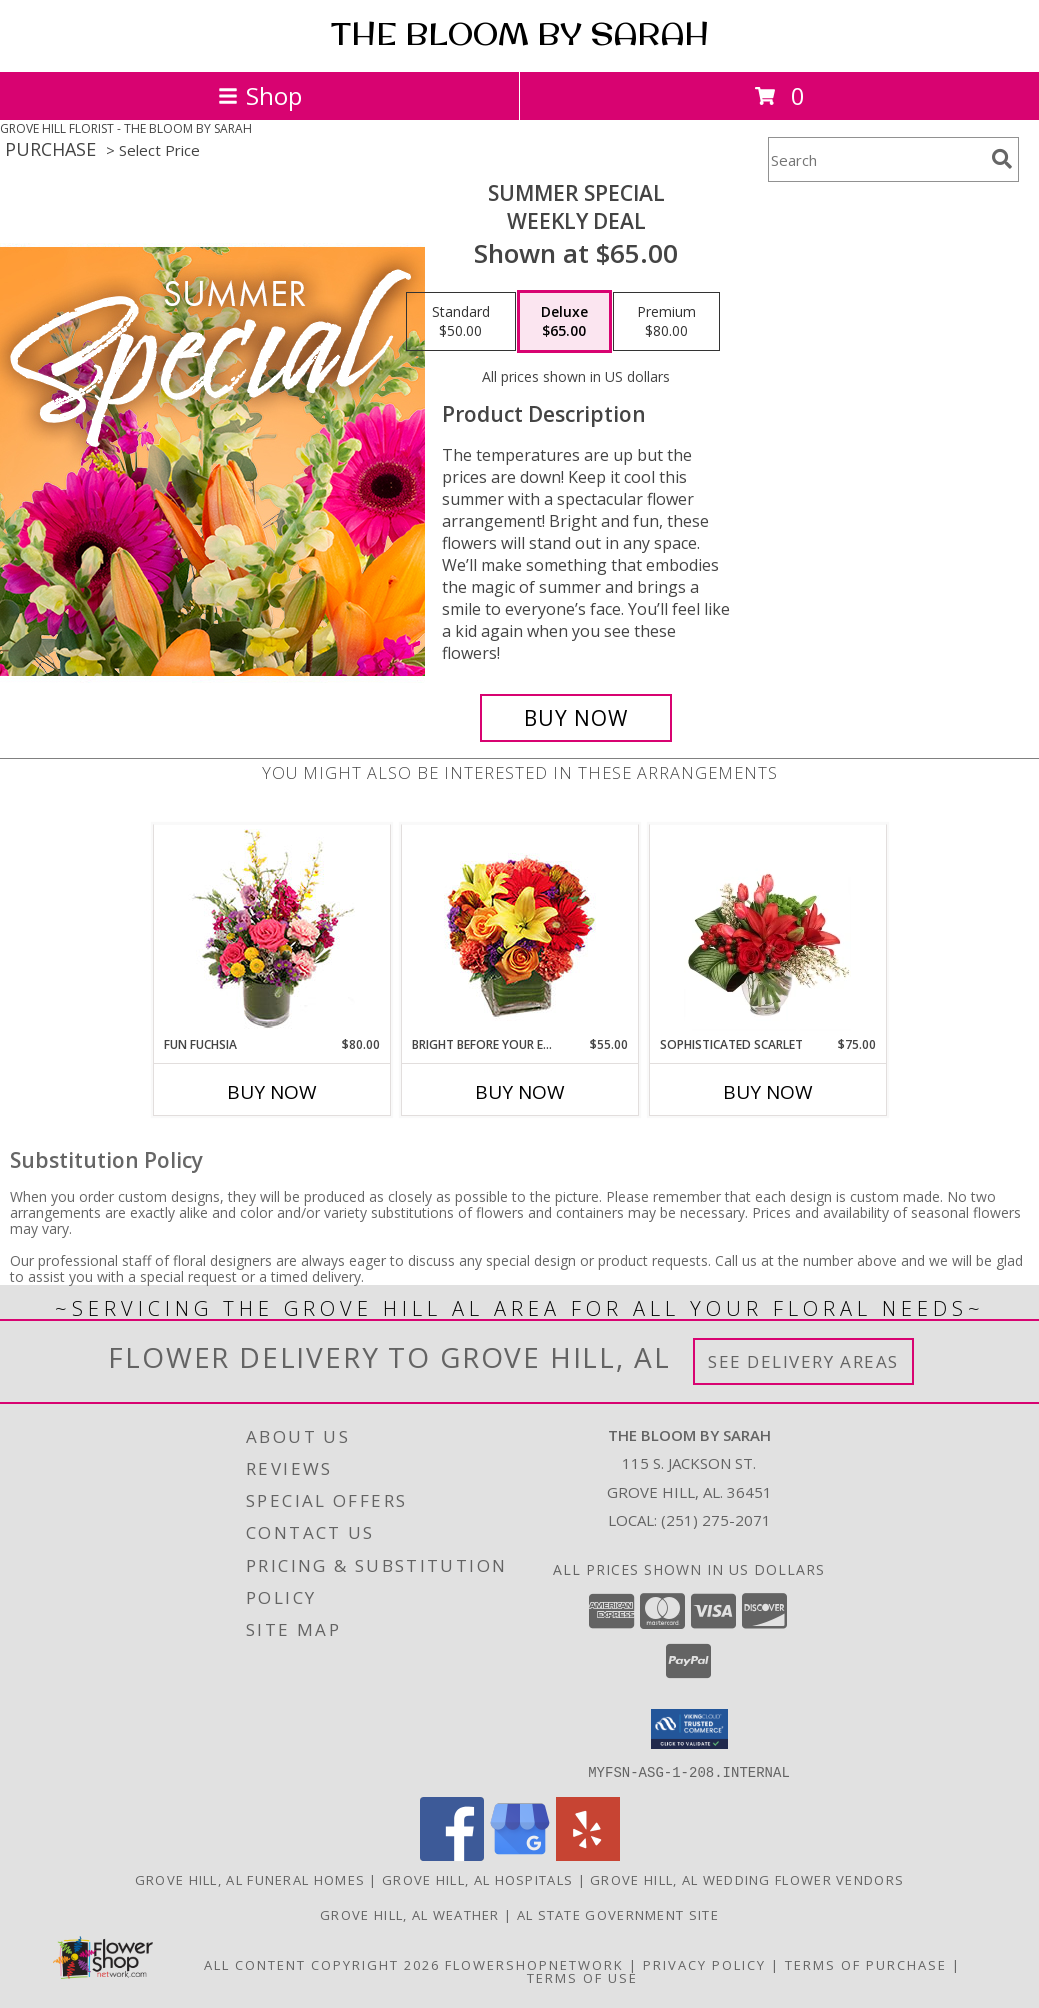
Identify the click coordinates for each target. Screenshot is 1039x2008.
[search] (1002, 159)
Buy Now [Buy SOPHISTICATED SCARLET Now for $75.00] (768, 1092)
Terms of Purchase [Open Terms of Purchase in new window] (866, 1964)
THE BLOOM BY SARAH (520, 34)
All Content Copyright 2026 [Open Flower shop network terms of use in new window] (322, 1964)
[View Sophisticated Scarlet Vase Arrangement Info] (767, 930)
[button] (689, 1729)
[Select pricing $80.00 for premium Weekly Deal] (666, 322)
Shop (260, 95)
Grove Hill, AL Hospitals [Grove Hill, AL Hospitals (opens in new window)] (477, 1879)
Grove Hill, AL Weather (410, 1914)
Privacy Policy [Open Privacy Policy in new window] (704, 1964)
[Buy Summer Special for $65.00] (576, 718)
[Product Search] (876, 159)
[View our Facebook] (452, 1854)
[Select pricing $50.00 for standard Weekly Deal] (461, 322)
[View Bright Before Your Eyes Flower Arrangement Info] (519, 930)
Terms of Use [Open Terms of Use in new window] (582, 1977)
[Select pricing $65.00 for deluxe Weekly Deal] (564, 322)
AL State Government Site (618, 1914)
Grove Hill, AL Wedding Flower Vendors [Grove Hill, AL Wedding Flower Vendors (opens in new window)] (747, 1879)
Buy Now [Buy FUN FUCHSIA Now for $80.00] (272, 1092)
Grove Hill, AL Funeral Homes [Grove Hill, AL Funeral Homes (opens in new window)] (250, 1879)
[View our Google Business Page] (520, 1854)
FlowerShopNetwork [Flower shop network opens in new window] (534, 1964)
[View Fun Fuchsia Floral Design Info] (271, 930)
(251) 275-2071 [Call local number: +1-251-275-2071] (716, 1520)
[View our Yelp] (588, 1854)
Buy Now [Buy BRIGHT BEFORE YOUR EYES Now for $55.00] (520, 1092)
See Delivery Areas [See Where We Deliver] (803, 1361)
